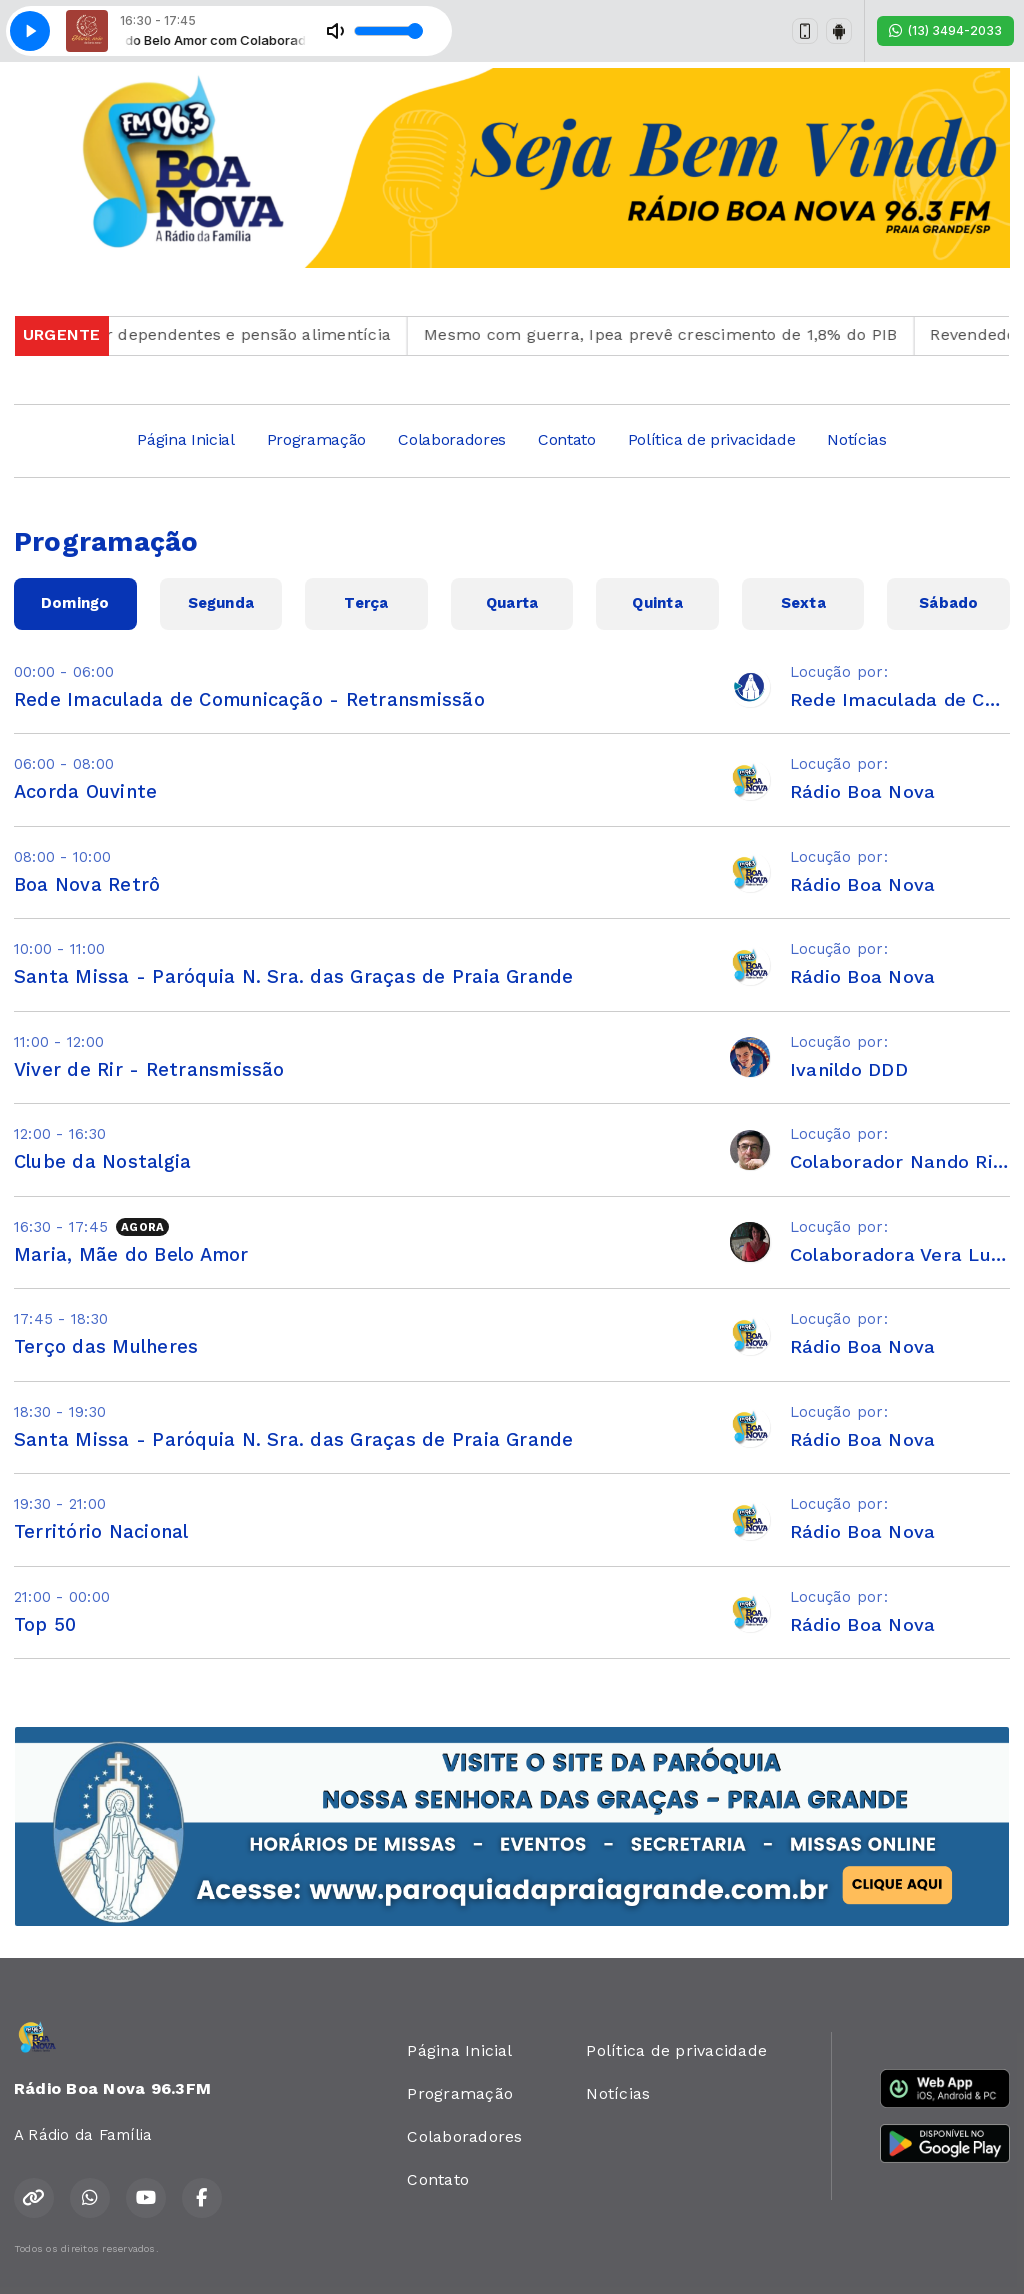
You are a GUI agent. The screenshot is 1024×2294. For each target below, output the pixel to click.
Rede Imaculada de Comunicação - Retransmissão (249, 699)
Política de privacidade (712, 439)
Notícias (856, 439)
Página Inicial (186, 439)
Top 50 (45, 1624)
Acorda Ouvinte (85, 791)
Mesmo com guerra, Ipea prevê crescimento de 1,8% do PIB (681, 334)
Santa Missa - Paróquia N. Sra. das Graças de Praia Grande (294, 976)
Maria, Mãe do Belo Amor (131, 1254)
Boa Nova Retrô (87, 884)
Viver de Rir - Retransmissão (149, 1069)
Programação (316, 439)
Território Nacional (101, 1531)
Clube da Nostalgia (102, 1161)
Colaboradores (452, 439)
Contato (567, 439)
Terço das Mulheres (106, 1346)
